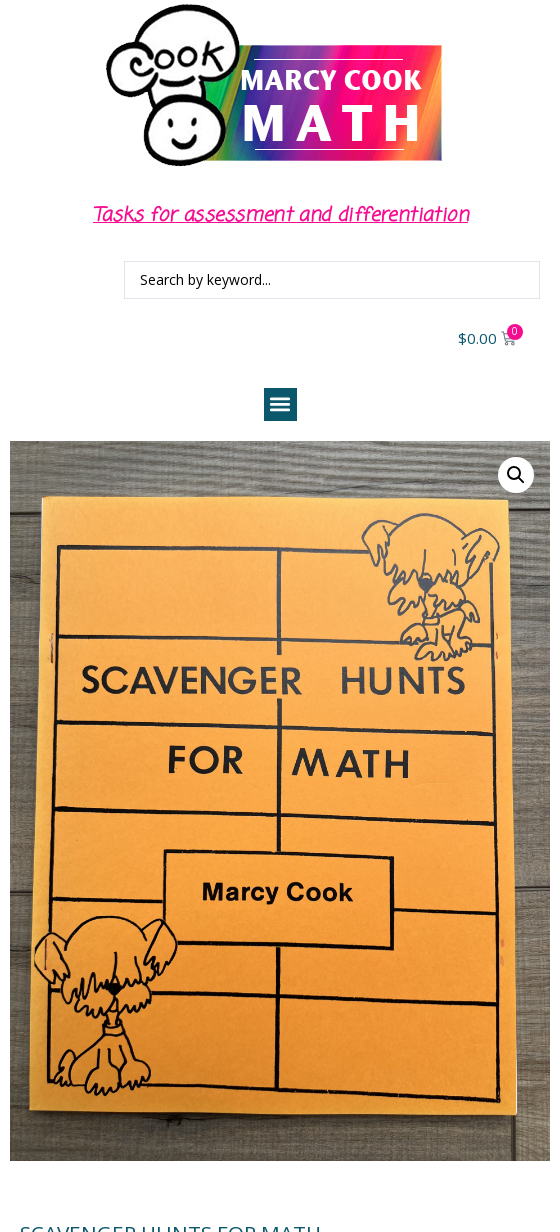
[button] (280, 404)
